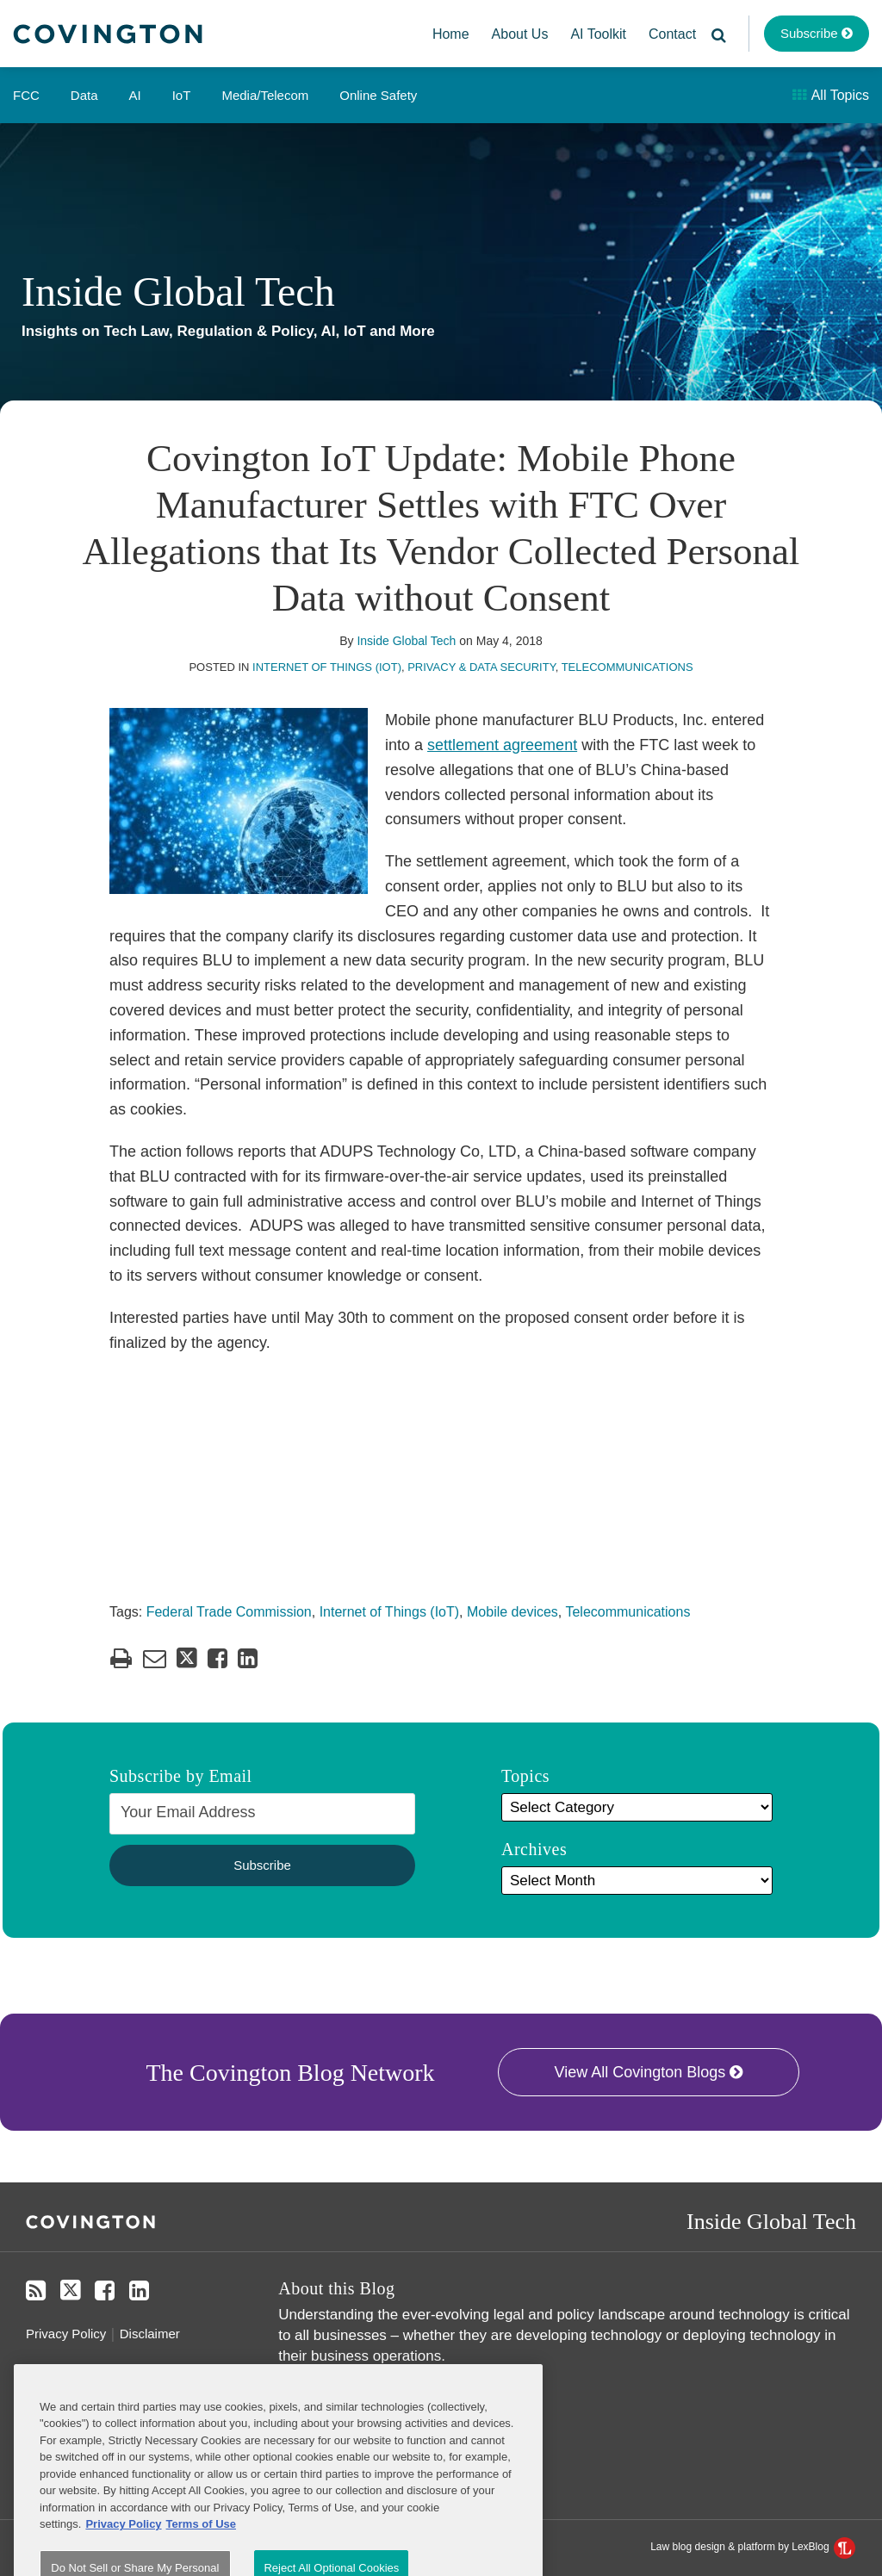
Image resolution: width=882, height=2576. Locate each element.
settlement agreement (502, 745)
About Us (520, 34)
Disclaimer (150, 2333)
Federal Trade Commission (229, 1612)
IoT (181, 95)
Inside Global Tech (178, 291)
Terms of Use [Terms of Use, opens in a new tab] (201, 2561)
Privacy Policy (66, 2333)
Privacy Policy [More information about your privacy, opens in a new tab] (123, 2561)
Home (450, 34)
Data (84, 95)
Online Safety (378, 95)
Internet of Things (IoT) (326, 667)
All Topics (830, 95)
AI (135, 95)
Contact (672, 34)
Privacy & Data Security (481, 667)
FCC (26, 95)
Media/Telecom (264, 95)
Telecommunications (627, 667)
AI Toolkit (598, 34)
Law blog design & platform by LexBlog (752, 2547)
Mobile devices (512, 1612)
